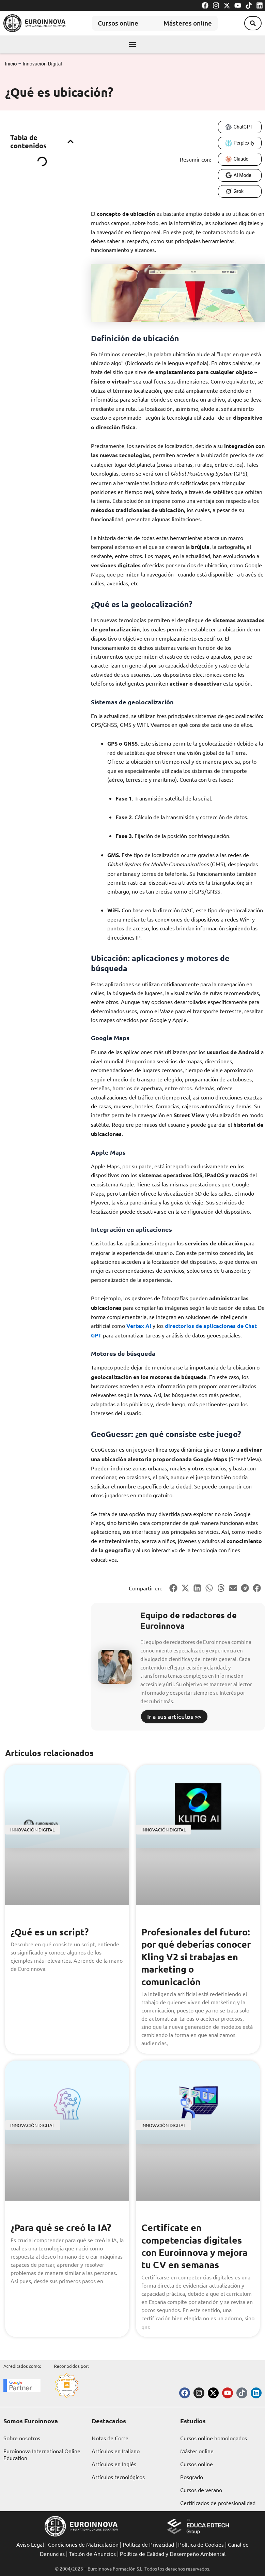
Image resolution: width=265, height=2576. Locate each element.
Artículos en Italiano (116, 2450)
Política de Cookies (201, 2544)
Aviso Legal (30, 2544)
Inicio (11, 64)
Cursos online (112, 23)
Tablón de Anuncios (92, 2553)
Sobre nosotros (21, 2438)
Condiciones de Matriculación (83, 2544)
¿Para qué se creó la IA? (63, 2227)
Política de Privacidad (148, 2544)
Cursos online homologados (213, 2438)
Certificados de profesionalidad (217, 2502)
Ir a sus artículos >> (174, 1716)
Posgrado (191, 2476)
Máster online (197, 2450)
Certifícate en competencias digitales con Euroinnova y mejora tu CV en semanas (196, 2245)
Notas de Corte (110, 2438)
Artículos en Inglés (114, 2463)
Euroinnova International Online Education (41, 2454)
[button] (251, 23)
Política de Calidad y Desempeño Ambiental (172, 2553)
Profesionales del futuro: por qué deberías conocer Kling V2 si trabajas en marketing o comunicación (197, 1956)
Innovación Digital (42, 64)
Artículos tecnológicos (118, 2476)
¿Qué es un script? (51, 1931)
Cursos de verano (201, 2489)
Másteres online (189, 23)
